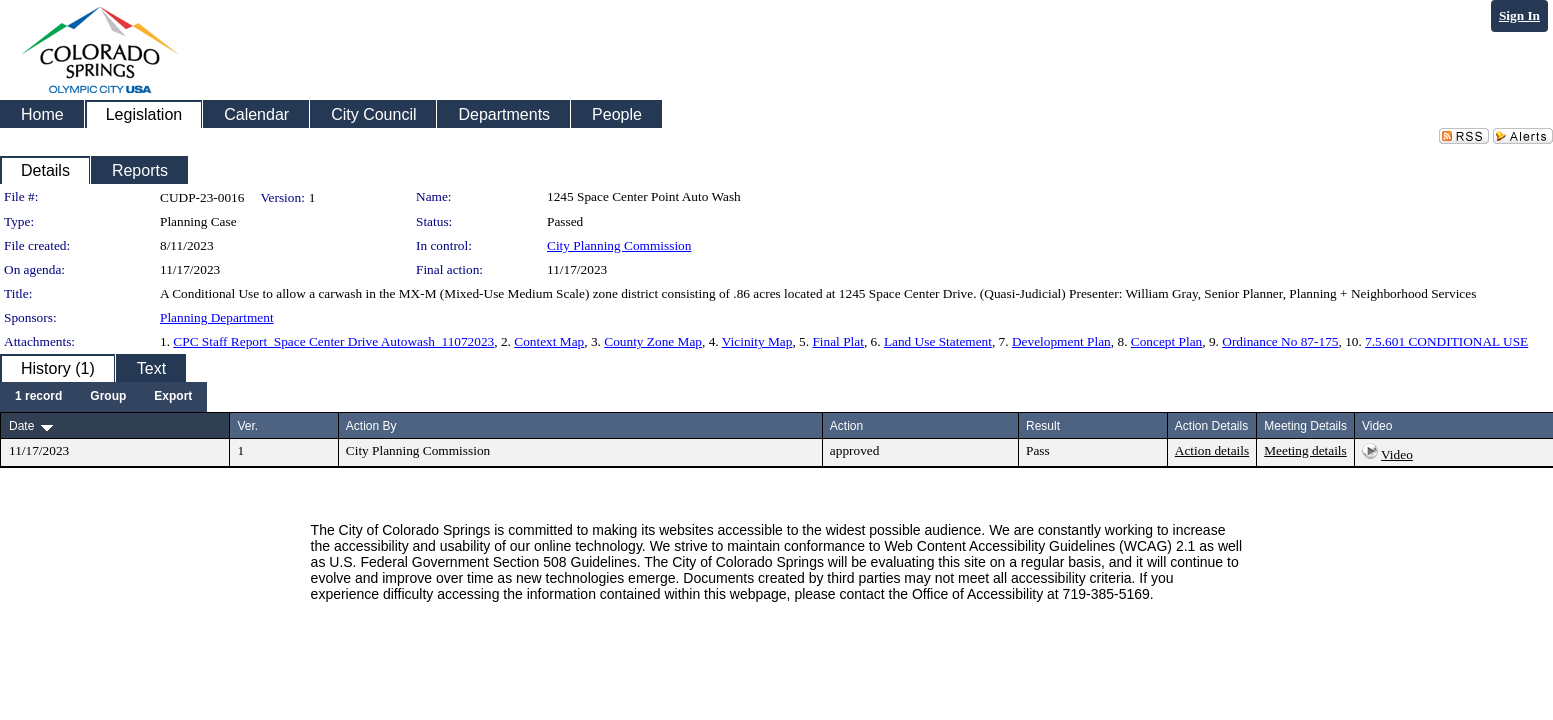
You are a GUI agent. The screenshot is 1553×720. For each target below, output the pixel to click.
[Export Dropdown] (173, 397)
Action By (371, 426)
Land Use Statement (938, 341)
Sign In (1519, 15)
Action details (1212, 450)
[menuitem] (38, 397)
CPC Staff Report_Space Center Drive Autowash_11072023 (333, 341)
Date (21, 426)
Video (1397, 454)
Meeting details (1305, 450)
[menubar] (103, 397)
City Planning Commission (619, 245)
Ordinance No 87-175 (1280, 341)
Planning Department (217, 317)
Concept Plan (1166, 341)
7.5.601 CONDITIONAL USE (1446, 341)
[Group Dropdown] (108, 397)
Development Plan (1061, 341)
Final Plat (837, 341)
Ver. (247, 426)
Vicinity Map (757, 341)
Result (1043, 426)
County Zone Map (653, 341)
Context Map (549, 341)
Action (846, 426)
